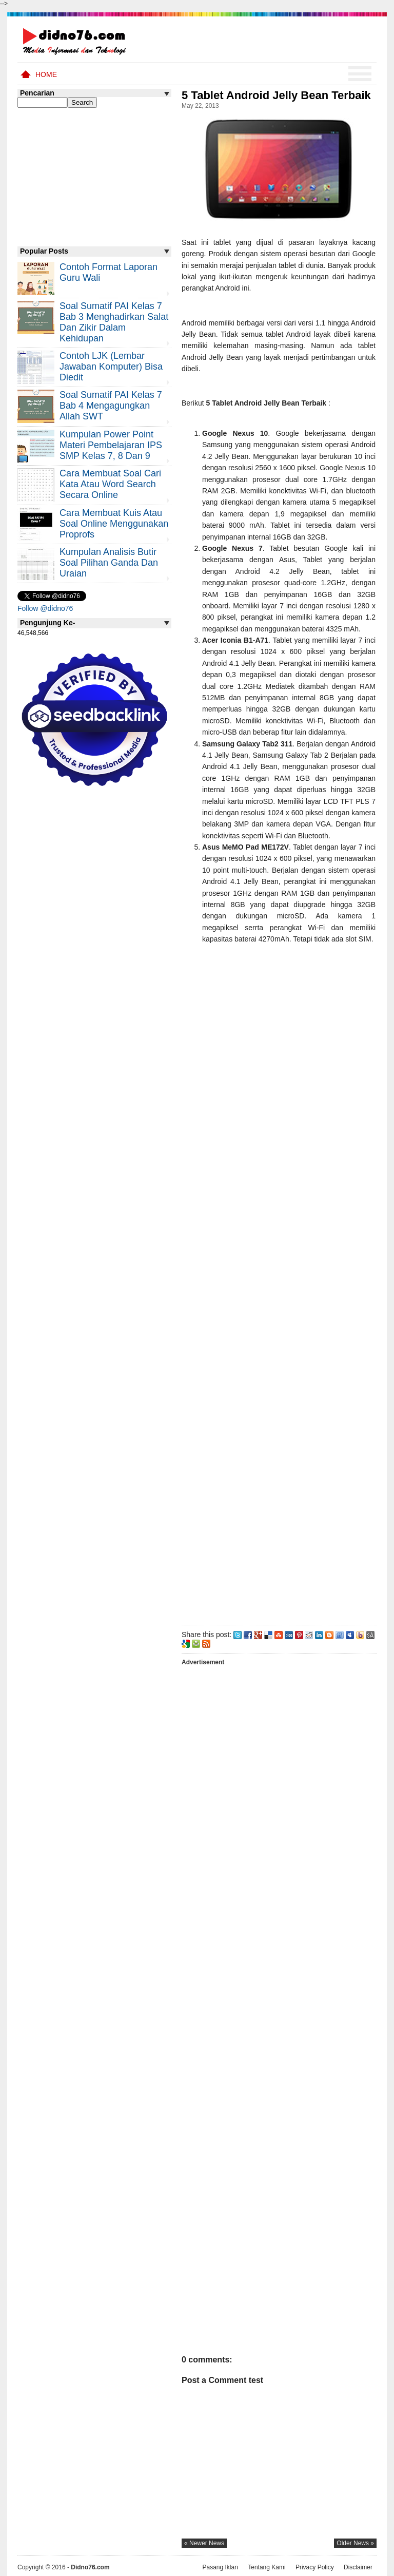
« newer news (204, 2543)
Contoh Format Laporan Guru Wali (108, 272)
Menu (359, 74)
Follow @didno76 (45, 608)
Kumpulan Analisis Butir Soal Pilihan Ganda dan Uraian (109, 563)
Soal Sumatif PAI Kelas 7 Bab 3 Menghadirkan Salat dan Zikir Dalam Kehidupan (114, 322)
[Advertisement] (279, 1286)
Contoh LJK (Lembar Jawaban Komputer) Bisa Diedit (111, 366)
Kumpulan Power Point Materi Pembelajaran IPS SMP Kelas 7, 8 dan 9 (111, 445)
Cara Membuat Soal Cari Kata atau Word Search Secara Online (110, 484)
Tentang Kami (266, 2567)
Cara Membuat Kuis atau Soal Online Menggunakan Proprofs (114, 524)
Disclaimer (358, 2567)
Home (46, 74)
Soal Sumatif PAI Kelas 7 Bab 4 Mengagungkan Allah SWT (111, 405)
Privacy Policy (315, 2567)
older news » (355, 2543)
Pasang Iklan (220, 2567)
